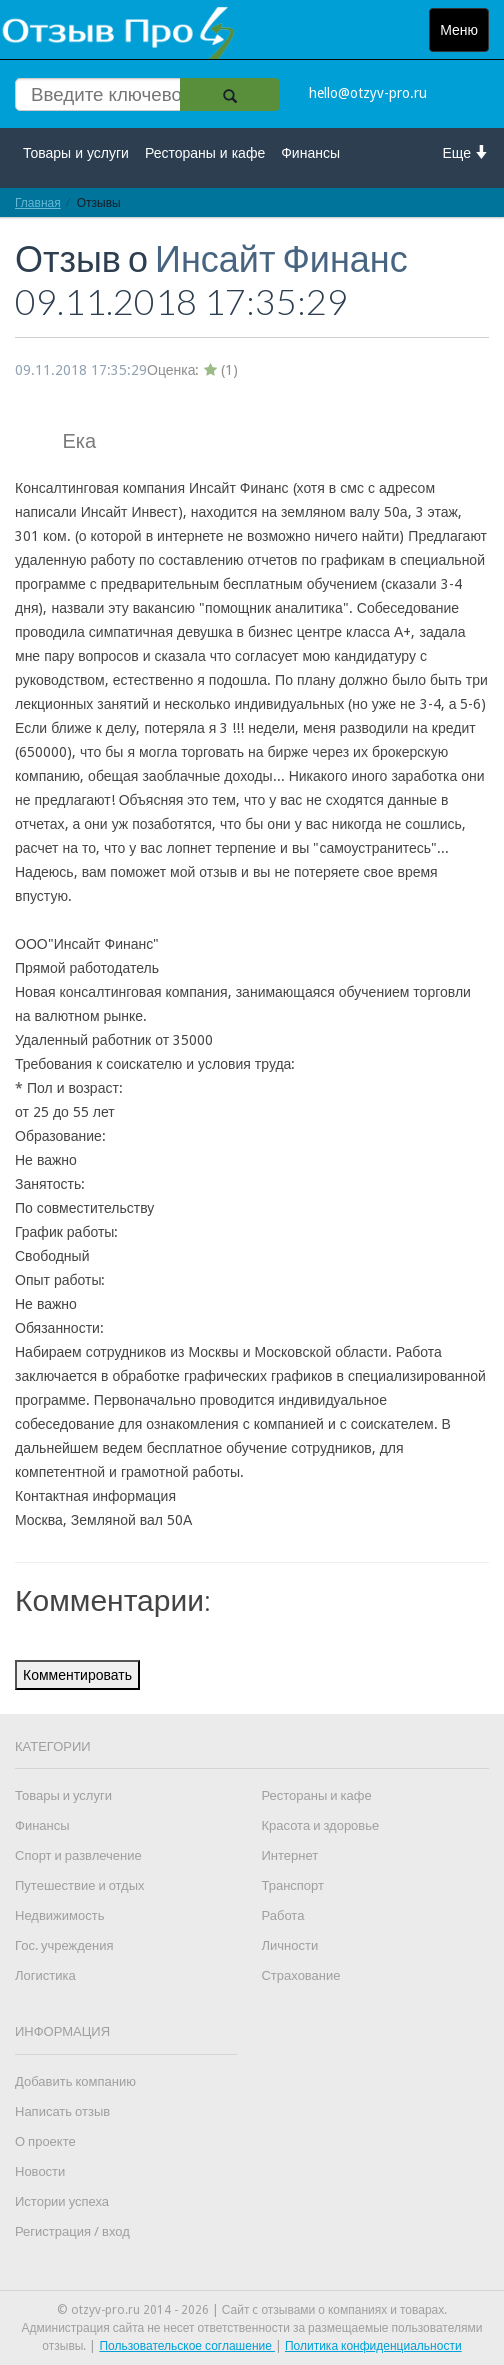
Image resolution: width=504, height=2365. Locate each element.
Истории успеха (62, 2201)
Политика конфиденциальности (373, 2346)
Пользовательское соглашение (187, 2346)
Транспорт (292, 1885)
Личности (289, 1945)
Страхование (300, 1975)
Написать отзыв (62, 2111)
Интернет (289, 1855)
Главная (38, 202)
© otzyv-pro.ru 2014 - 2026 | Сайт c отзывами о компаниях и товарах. (252, 2310)
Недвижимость (59, 1915)
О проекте (45, 2141)
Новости (40, 2171)
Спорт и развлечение (78, 1855)
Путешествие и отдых (80, 1885)
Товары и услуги (76, 153)
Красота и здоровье (320, 1825)
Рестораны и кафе (205, 153)
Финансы (310, 153)
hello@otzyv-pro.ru (368, 93)
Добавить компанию (75, 2081)
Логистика (45, 1975)
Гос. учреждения (64, 1945)
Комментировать (77, 1675)
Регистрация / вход (72, 2231)
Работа (282, 1915)
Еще (466, 152)
